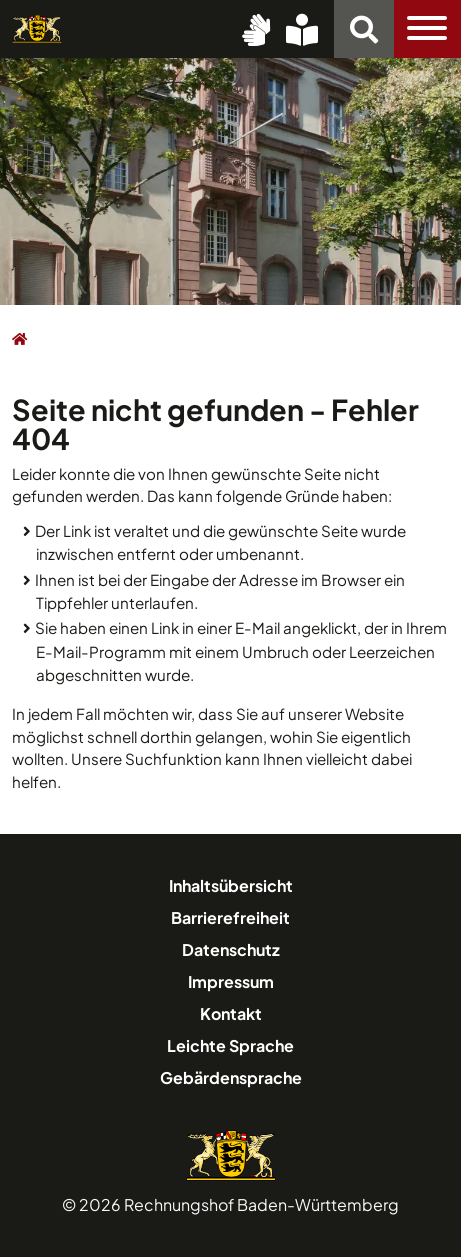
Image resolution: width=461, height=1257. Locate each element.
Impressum (231, 981)
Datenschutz (231, 949)
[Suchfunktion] (364, 29)
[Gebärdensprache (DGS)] (256, 29)
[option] (230, 180)
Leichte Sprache (230, 1045)
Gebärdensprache (231, 1077)
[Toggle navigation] (427, 29)
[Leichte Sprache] (302, 29)
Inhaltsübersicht (231, 885)
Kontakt (231, 1013)
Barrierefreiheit (230, 917)
